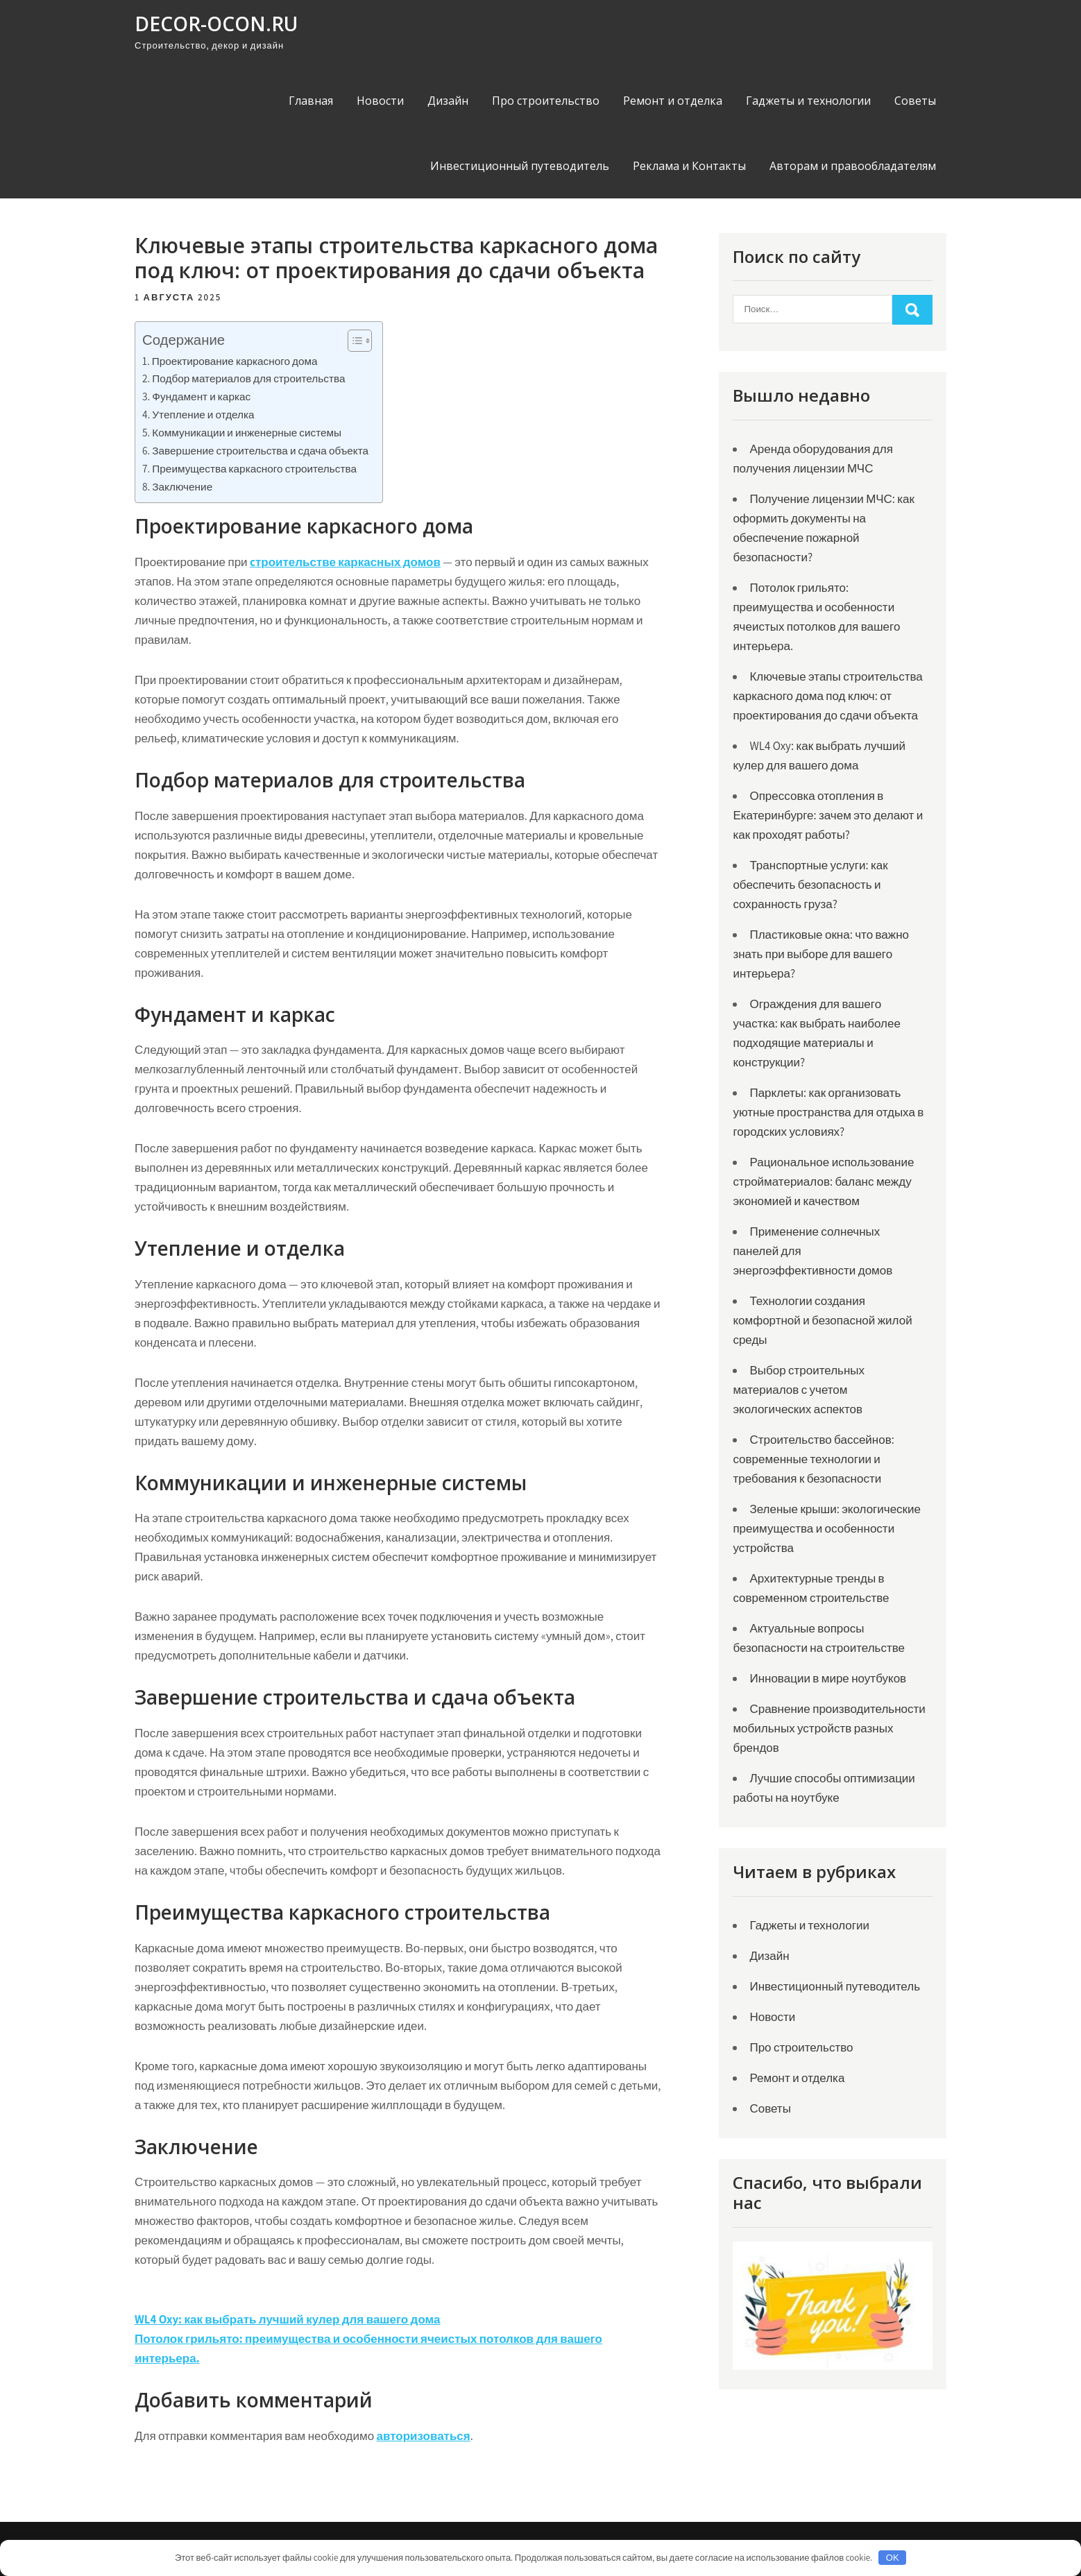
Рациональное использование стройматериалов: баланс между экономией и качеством (823, 1181)
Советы (915, 100)
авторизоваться (423, 2435)
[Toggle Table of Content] (352, 340)
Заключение (182, 486)
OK (892, 2557)
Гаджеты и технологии (808, 100)
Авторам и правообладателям (852, 165)
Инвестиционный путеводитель (519, 165)
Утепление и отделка (203, 414)
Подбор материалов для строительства (248, 378)
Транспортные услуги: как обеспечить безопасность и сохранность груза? (810, 885)
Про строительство (545, 100)
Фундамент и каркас (201, 396)
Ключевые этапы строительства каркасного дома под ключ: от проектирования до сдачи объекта (827, 696)
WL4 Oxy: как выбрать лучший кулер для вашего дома (287, 2319)
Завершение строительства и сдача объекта (260, 450)
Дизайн (447, 100)
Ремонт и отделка (672, 100)
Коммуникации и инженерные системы (246, 432)
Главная (311, 100)
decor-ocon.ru (216, 23)
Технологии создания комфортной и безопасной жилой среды (822, 1320)
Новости (380, 100)
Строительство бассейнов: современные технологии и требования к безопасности (813, 1459)
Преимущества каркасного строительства (254, 468)
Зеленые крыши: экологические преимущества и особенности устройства (827, 1528)
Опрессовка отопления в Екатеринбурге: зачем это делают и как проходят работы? (828, 815)
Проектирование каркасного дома (235, 361)
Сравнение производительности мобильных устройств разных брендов (829, 1728)
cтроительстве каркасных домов (345, 562)
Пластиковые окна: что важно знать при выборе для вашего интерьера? (821, 954)
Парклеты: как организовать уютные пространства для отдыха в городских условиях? (828, 1112)
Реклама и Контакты (689, 165)
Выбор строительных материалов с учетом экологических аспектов (799, 1390)
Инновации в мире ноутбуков (827, 1678)
